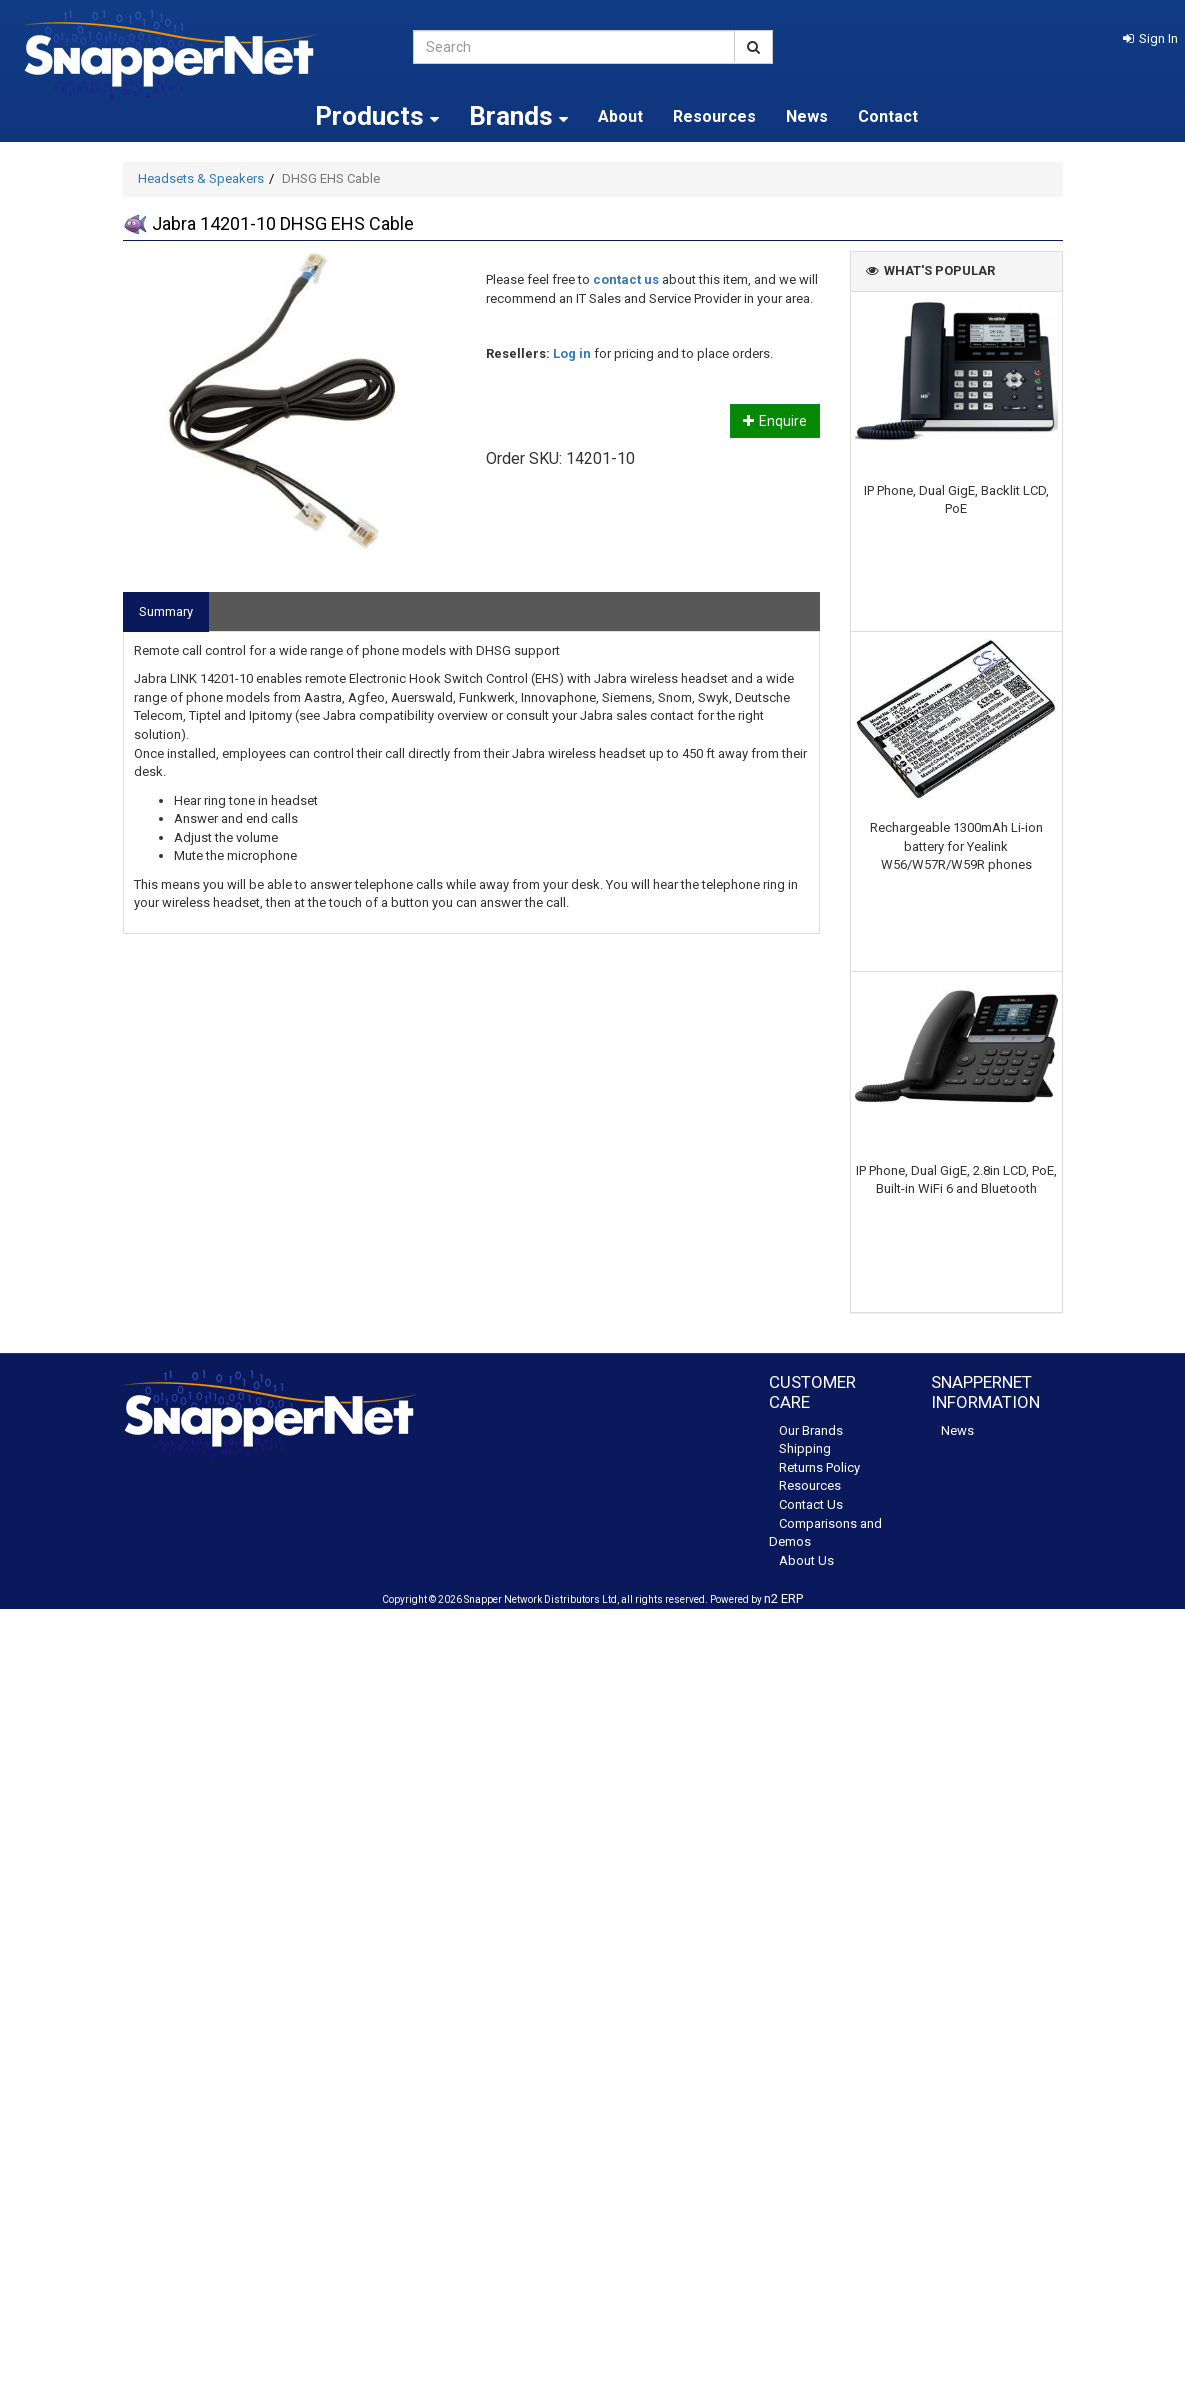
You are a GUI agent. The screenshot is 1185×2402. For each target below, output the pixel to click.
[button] (1150, 38)
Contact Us (811, 1504)
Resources (714, 116)
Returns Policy (819, 1467)
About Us (806, 1560)
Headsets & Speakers (201, 178)
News (807, 116)
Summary (166, 611)
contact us (626, 279)
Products (377, 116)
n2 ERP (783, 1598)
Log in (572, 353)
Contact (888, 116)
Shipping (805, 1448)
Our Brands (811, 1430)
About (620, 116)
